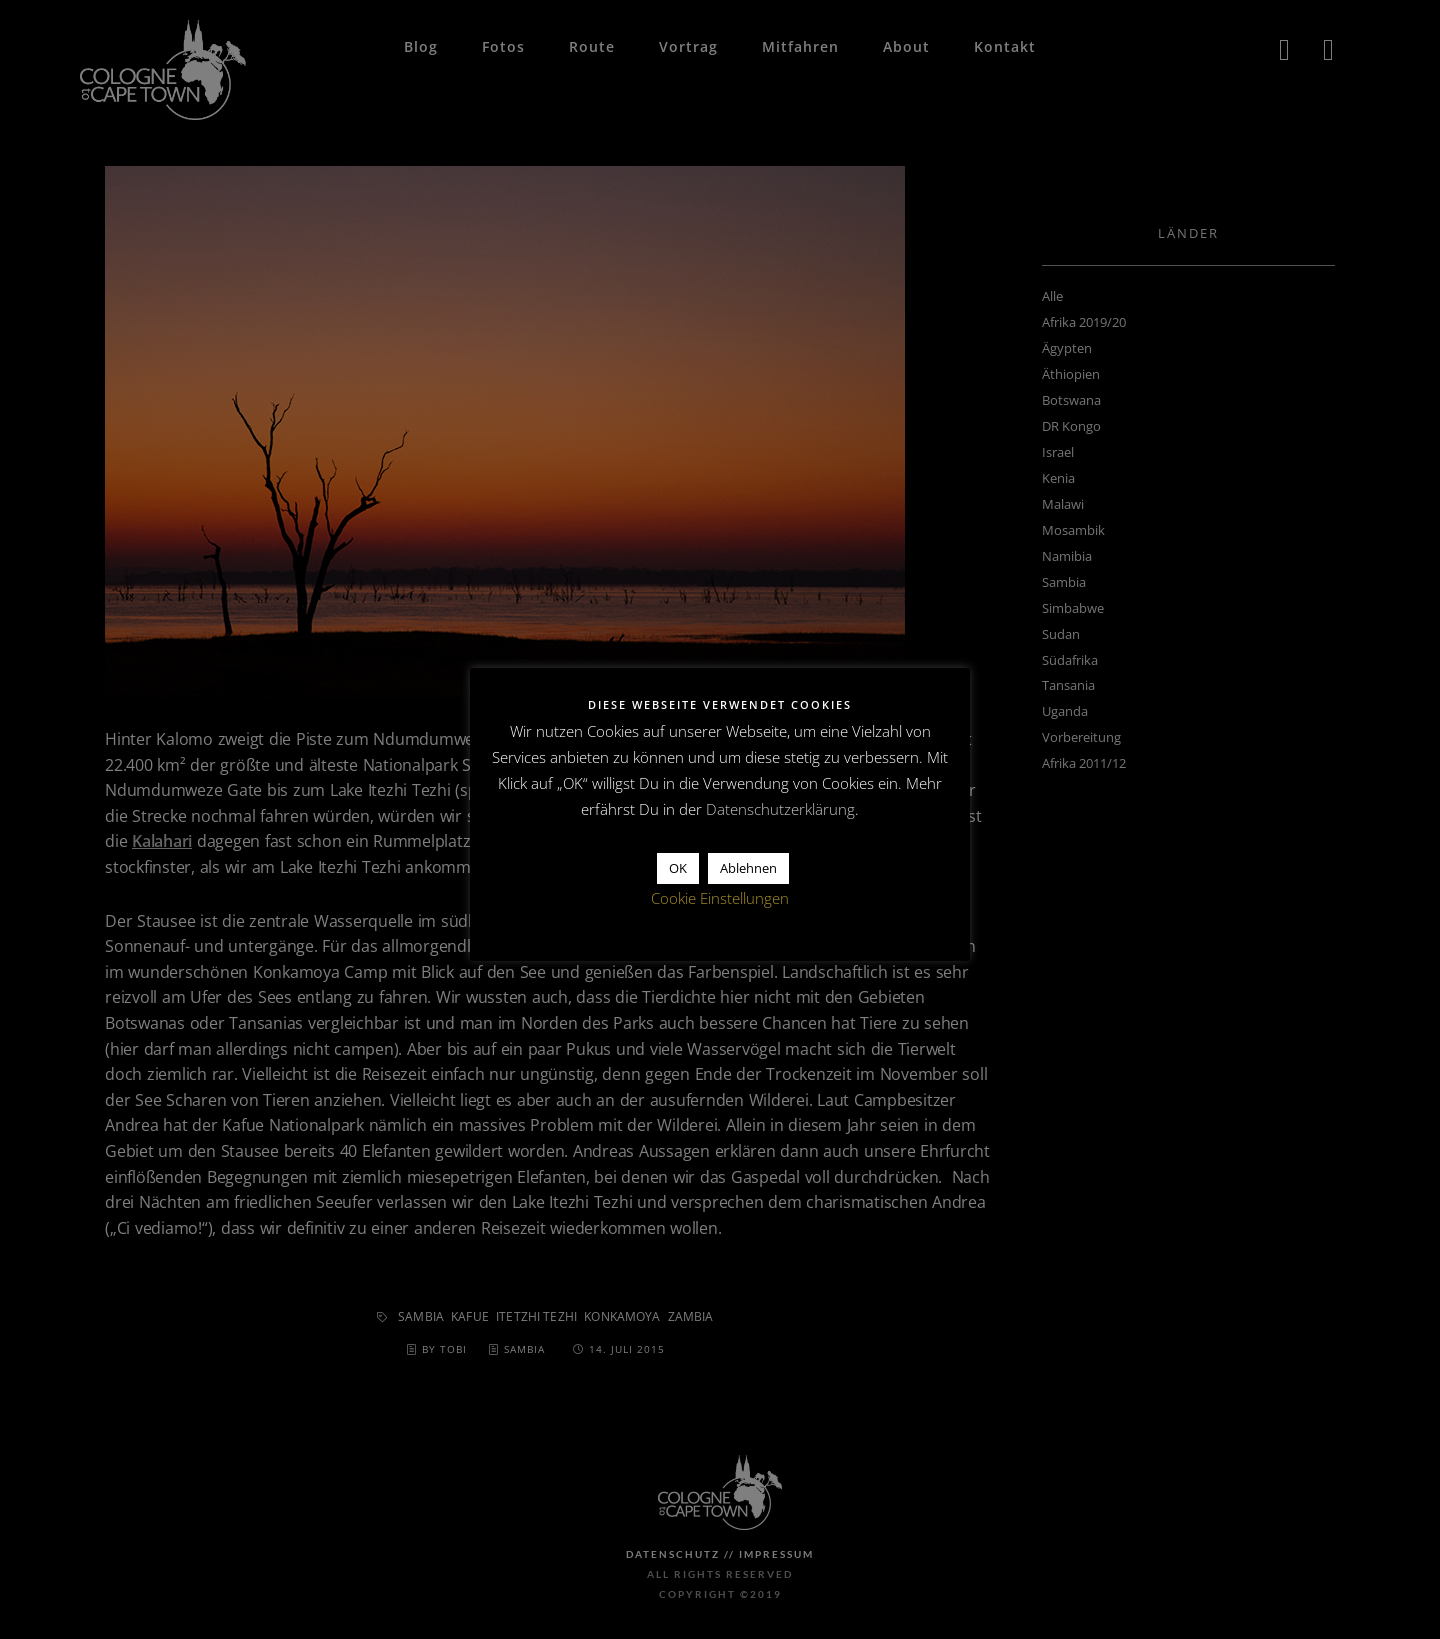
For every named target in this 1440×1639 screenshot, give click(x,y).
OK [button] (678, 868)
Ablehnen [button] (748, 868)
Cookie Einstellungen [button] (720, 898)
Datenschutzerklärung (780, 809)
